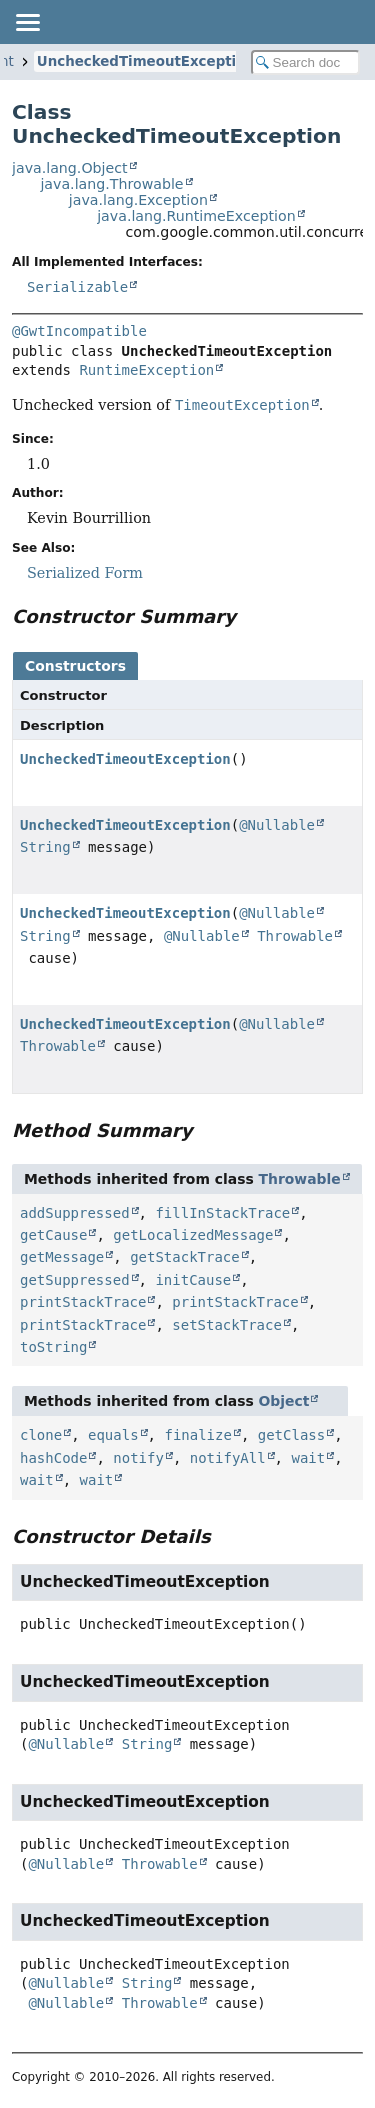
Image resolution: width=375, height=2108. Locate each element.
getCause (53, 1235)
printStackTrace (83, 1302)
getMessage (62, 1257)
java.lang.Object (70, 168)
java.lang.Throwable (111, 184)
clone (41, 1435)
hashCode (53, 1458)
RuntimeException (146, 370)
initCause (193, 1280)
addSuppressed (75, 1213)
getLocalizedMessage (193, 1235)
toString (53, 1347)
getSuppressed (75, 1280)
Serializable (77, 287)
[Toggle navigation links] (27, 22)
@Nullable (277, 825)
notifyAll (228, 1458)
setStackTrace (227, 1325)
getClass (291, 1435)
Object (284, 1401)
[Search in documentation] (306, 62)
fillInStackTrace (222, 1213)
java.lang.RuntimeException (196, 216)
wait (308, 1458)
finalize (197, 1435)
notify (138, 1458)
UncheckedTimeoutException (146, 61)
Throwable (295, 936)
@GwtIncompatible (79, 331)
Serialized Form (85, 573)
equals (113, 1435)
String (45, 847)
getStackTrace (185, 1257)
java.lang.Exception (138, 200)
